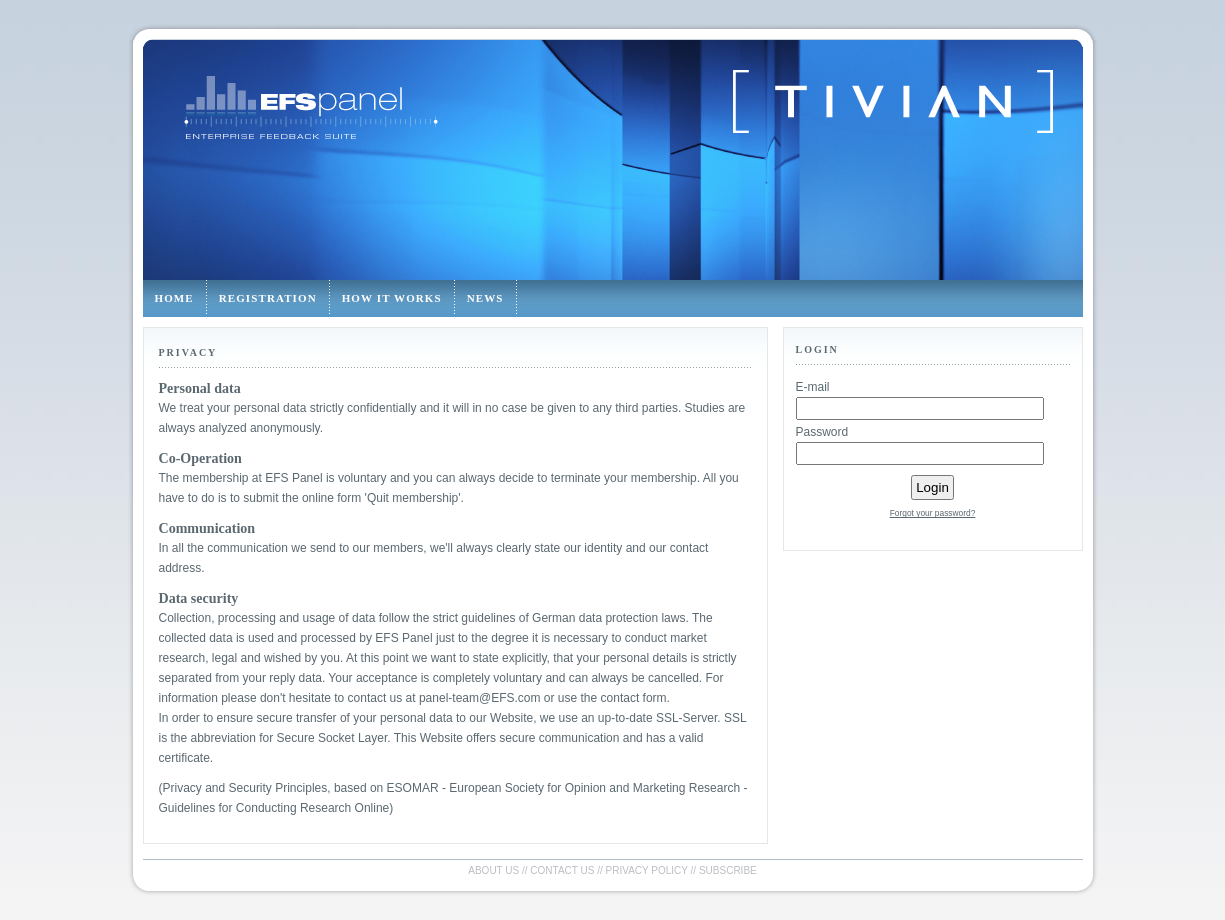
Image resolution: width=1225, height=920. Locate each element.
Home (174, 298)
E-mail (813, 387)
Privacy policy (647, 870)
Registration (268, 298)
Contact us (562, 870)
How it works (392, 298)
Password (822, 432)
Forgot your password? (933, 513)
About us (493, 870)
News (485, 298)
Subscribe (728, 870)
